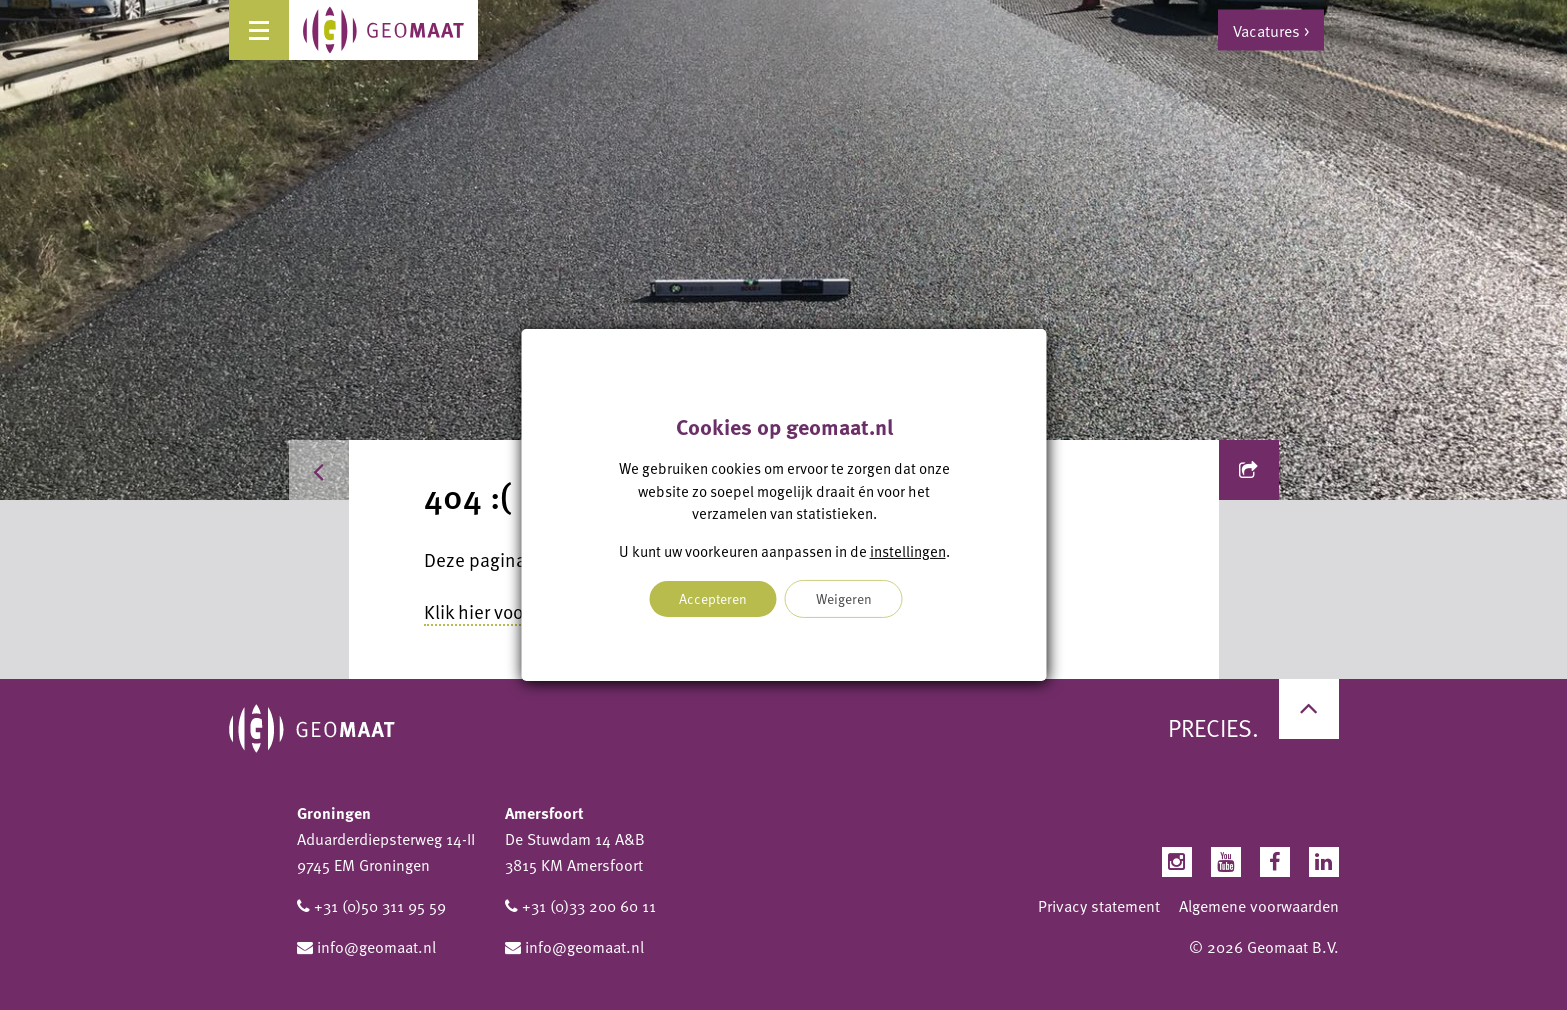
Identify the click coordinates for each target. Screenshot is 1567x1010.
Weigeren (844, 598)
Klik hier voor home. (504, 611)
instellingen (907, 551)
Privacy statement (1099, 906)
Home (351, 470)
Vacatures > (1271, 30)
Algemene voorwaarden (1259, 906)
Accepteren (713, 598)
